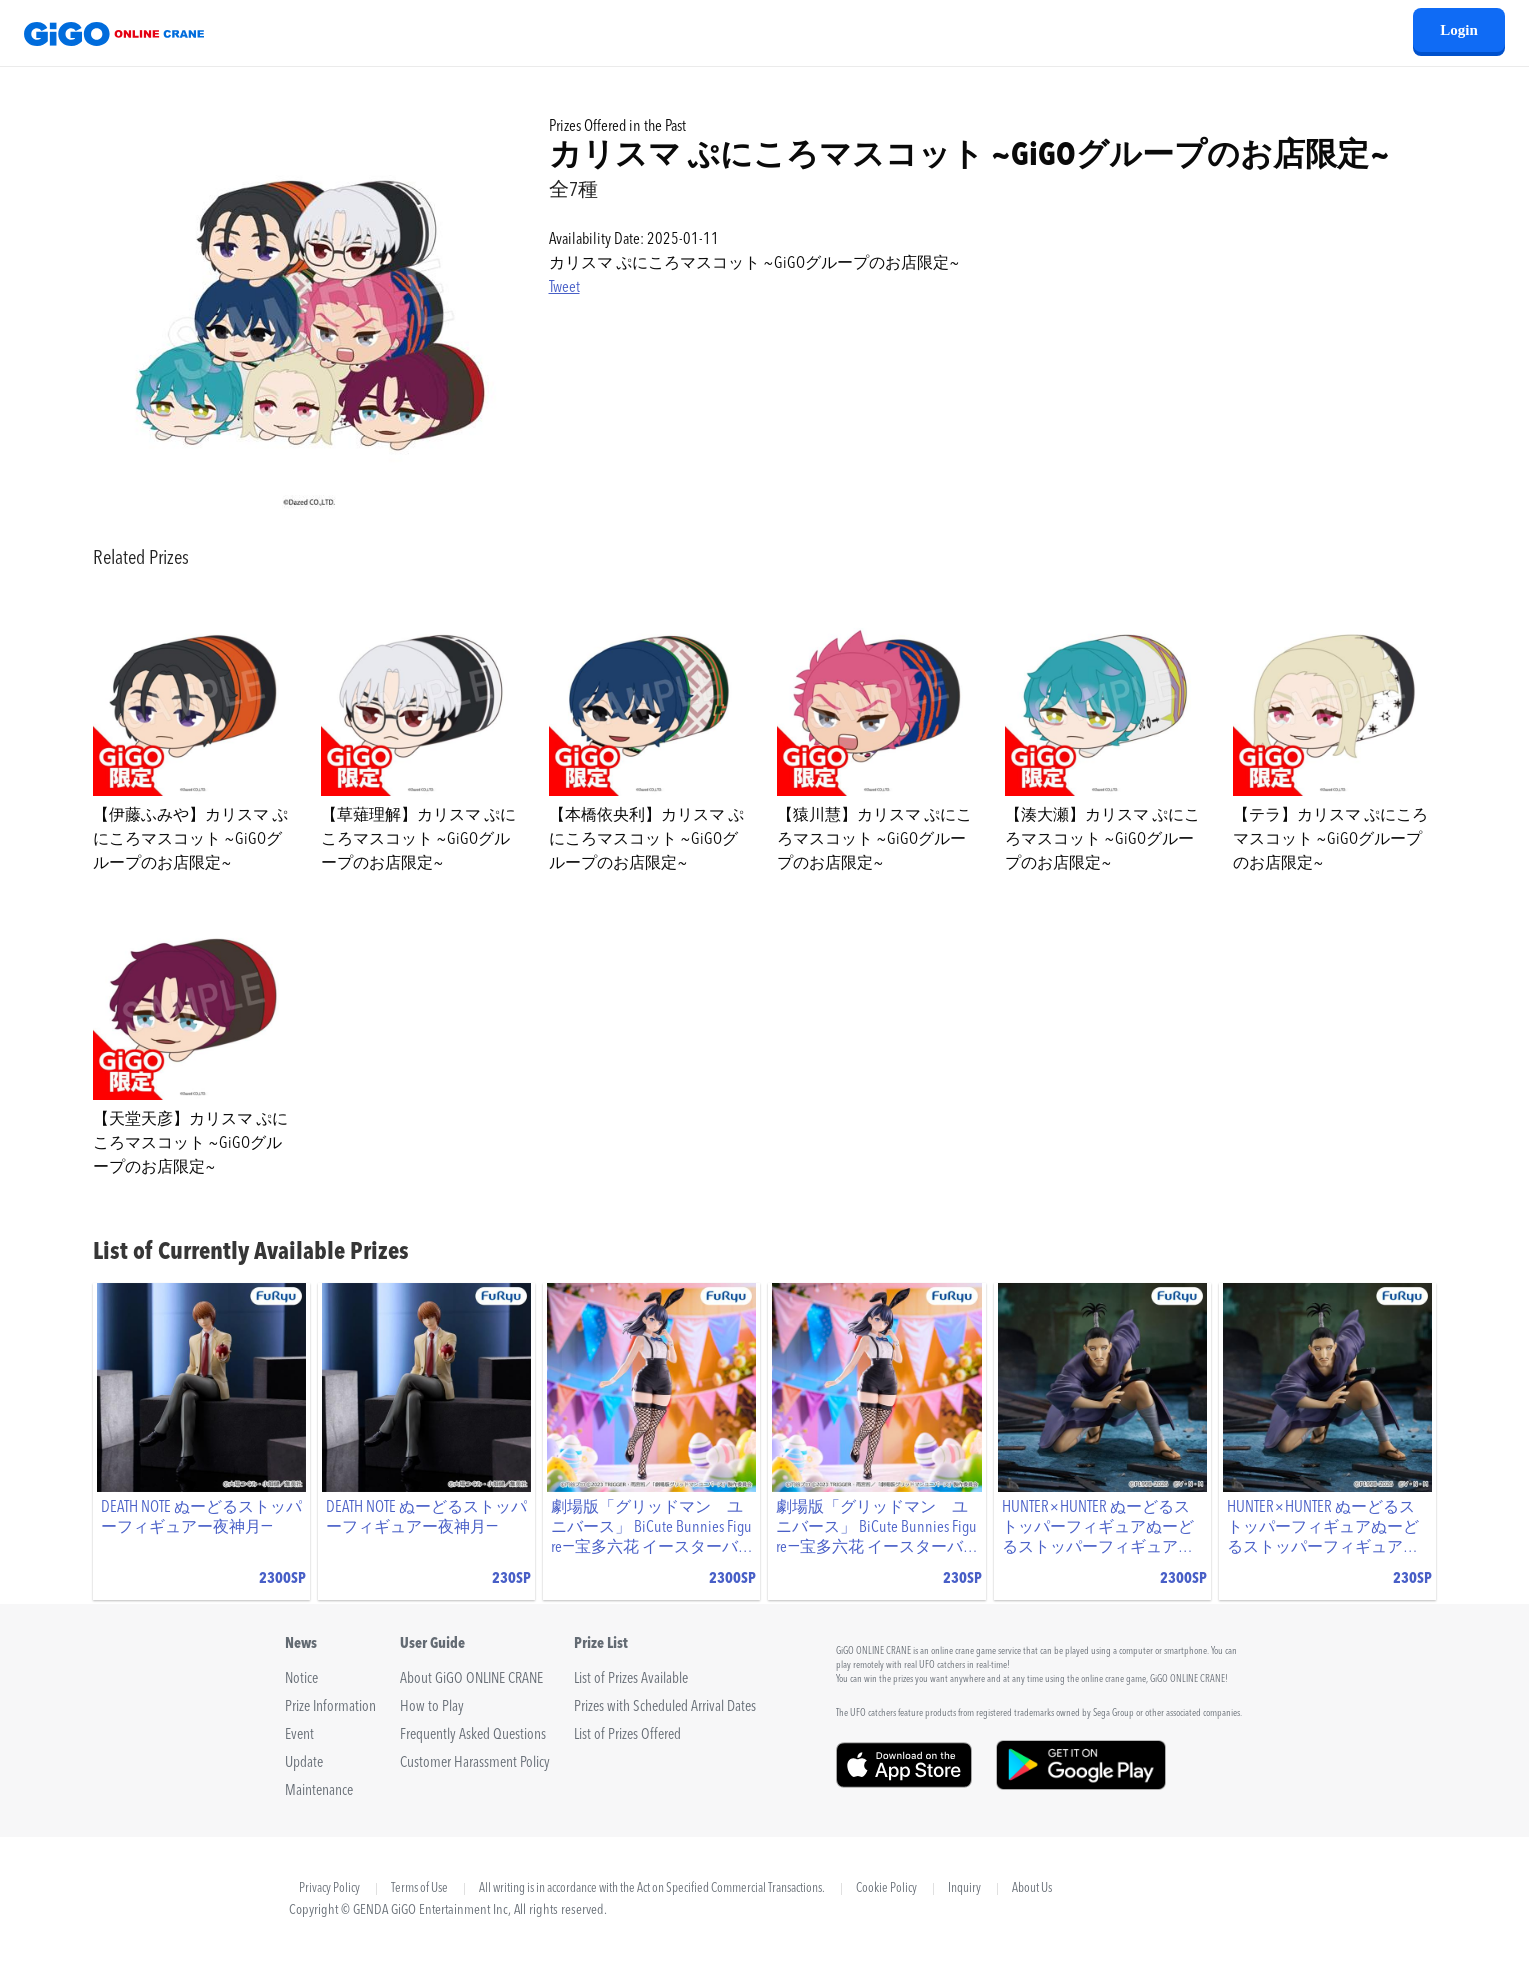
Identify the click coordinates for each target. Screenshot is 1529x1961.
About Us (1032, 1889)
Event (299, 1735)
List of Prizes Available (631, 1679)
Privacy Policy (329, 1888)
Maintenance (319, 1791)
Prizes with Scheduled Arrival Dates (665, 1707)
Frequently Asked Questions (473, 1735)
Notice (301, 1679)
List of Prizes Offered (627, 1735)
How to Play (432, 1707)
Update (304, 1763)
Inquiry (964, 1889)
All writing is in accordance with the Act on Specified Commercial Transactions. (652, 1889)
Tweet (564, 288)
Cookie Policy (886, 1889)
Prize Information (330, 1707)
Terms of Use (419, 1889)
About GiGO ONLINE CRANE (471, 1679)
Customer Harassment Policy (475, 1763)
